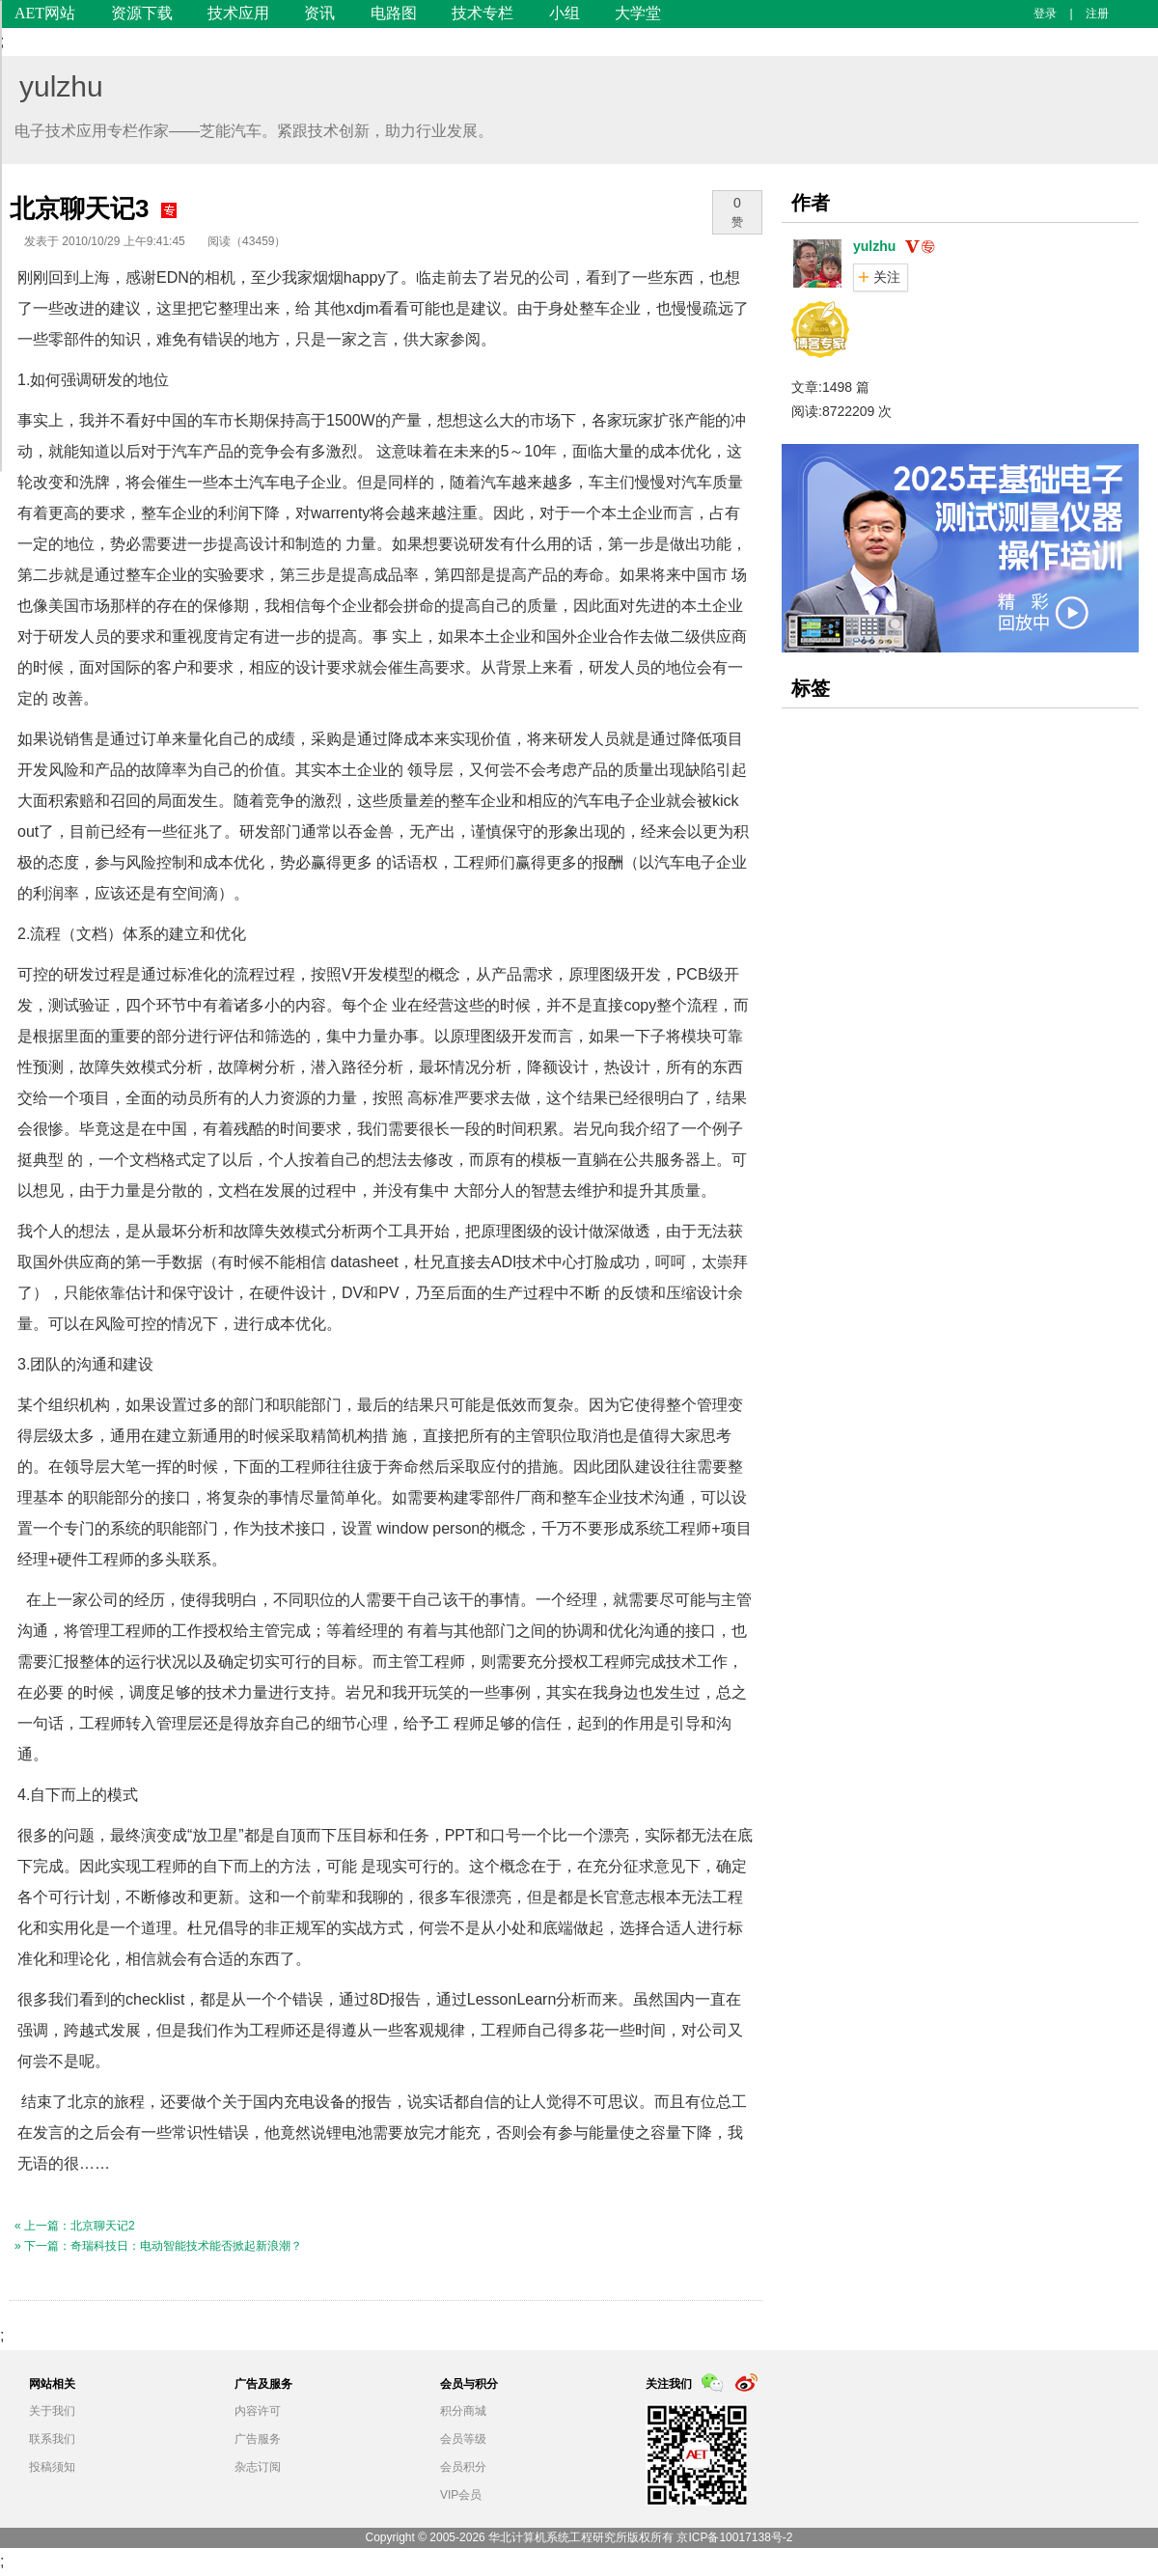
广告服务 (257, 2439)
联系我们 (52, 2439)
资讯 (319, 13)
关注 (886, 277)
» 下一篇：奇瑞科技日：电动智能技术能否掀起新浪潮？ (158, 2246)
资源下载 (142, 13)
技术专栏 (482, 13)
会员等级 (463, 2439)
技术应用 (238, 13)
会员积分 (463, 2467)
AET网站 (44, 13)
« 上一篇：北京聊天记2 (74, 2225)
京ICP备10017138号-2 (734, 2537)
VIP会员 (461, 2495)
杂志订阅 (257, 2467)
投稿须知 (52, 2467)
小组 (564, 13)
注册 (1097, 13)
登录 (1045, 13)
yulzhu (61, 86)
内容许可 (257, 2411)
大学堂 (638, 13)
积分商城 (463, 2411)
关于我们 (52, 2411)
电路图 (394, 13)
